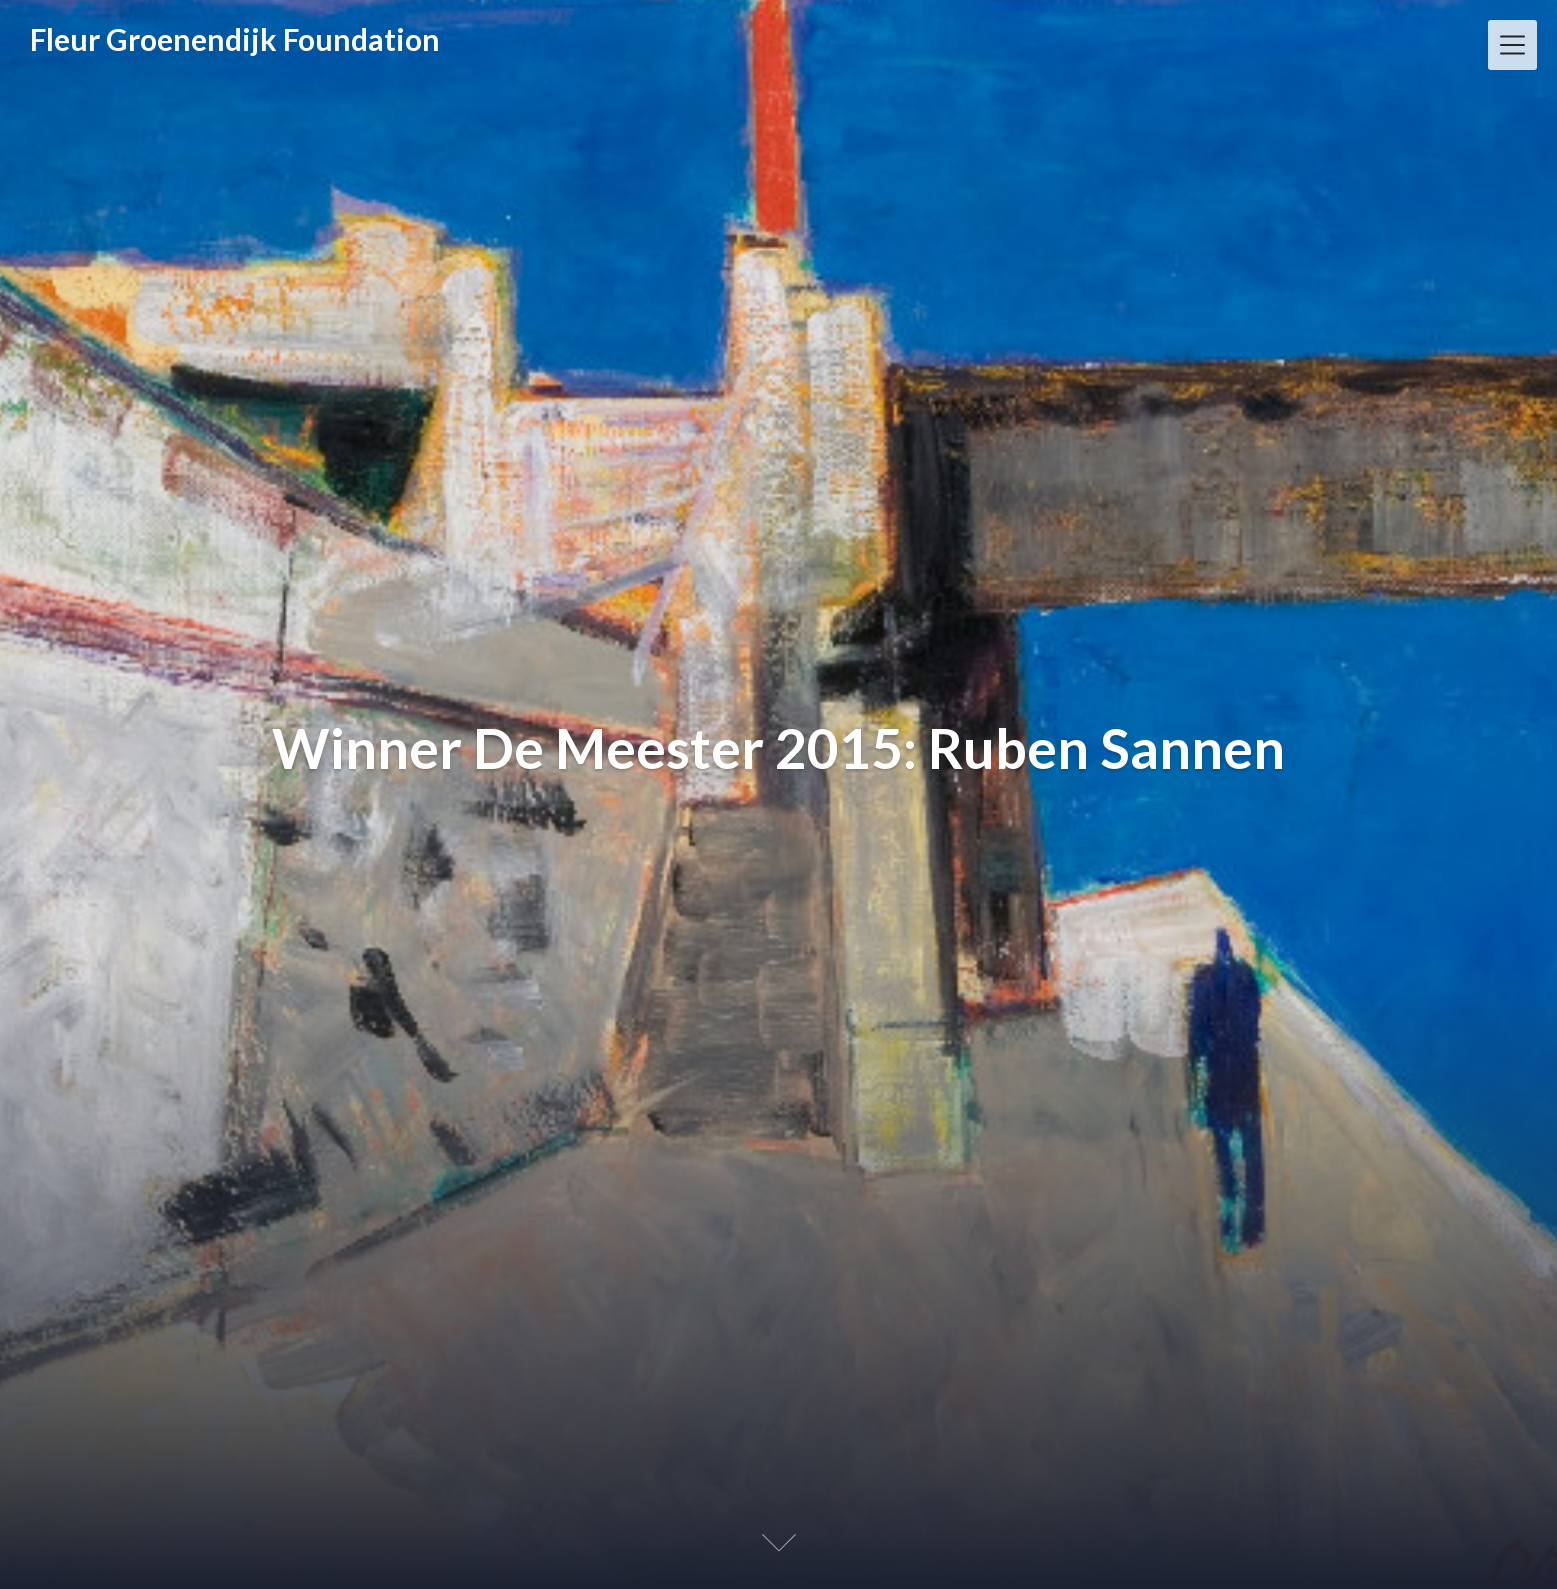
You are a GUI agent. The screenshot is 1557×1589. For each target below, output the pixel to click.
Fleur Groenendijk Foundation (235, 39)
